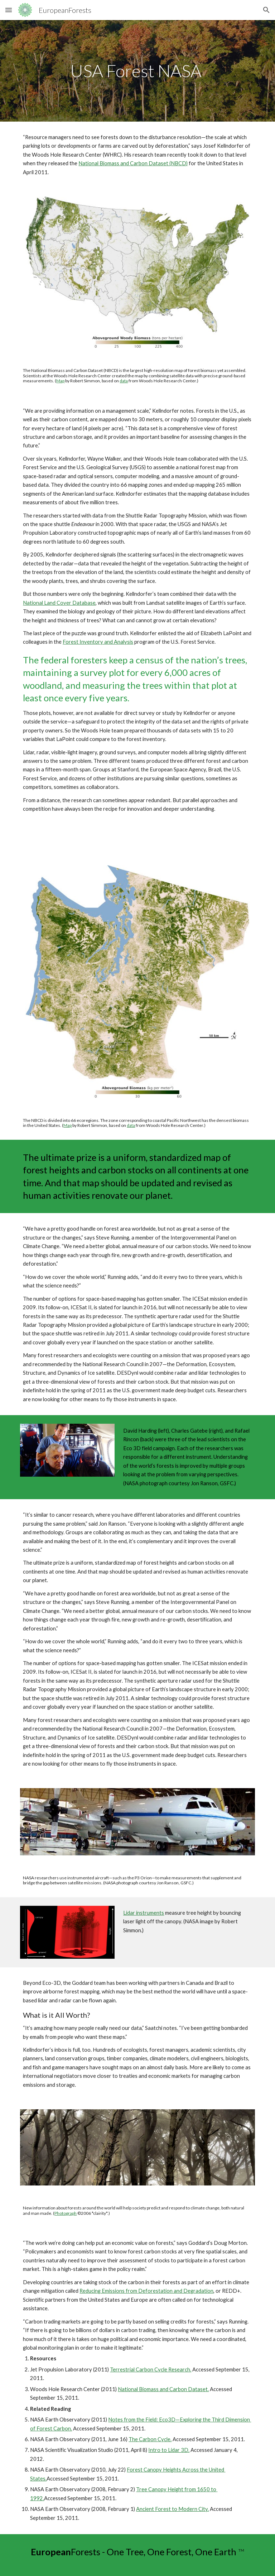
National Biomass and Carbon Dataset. (163, 2389)
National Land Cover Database (59, 603)
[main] (137, 71)
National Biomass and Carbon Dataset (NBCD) (133, 163)
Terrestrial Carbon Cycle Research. (150, 2369)
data (124, 380)
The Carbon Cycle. (150, 2439)
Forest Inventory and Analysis (98, 642)
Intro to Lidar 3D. (168, 2450)
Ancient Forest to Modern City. (172, 2509)
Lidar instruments (143, 1913)
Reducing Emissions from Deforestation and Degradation (146, 2291)
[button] (8, 10)
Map (60, 380)
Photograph (65, 2213)
